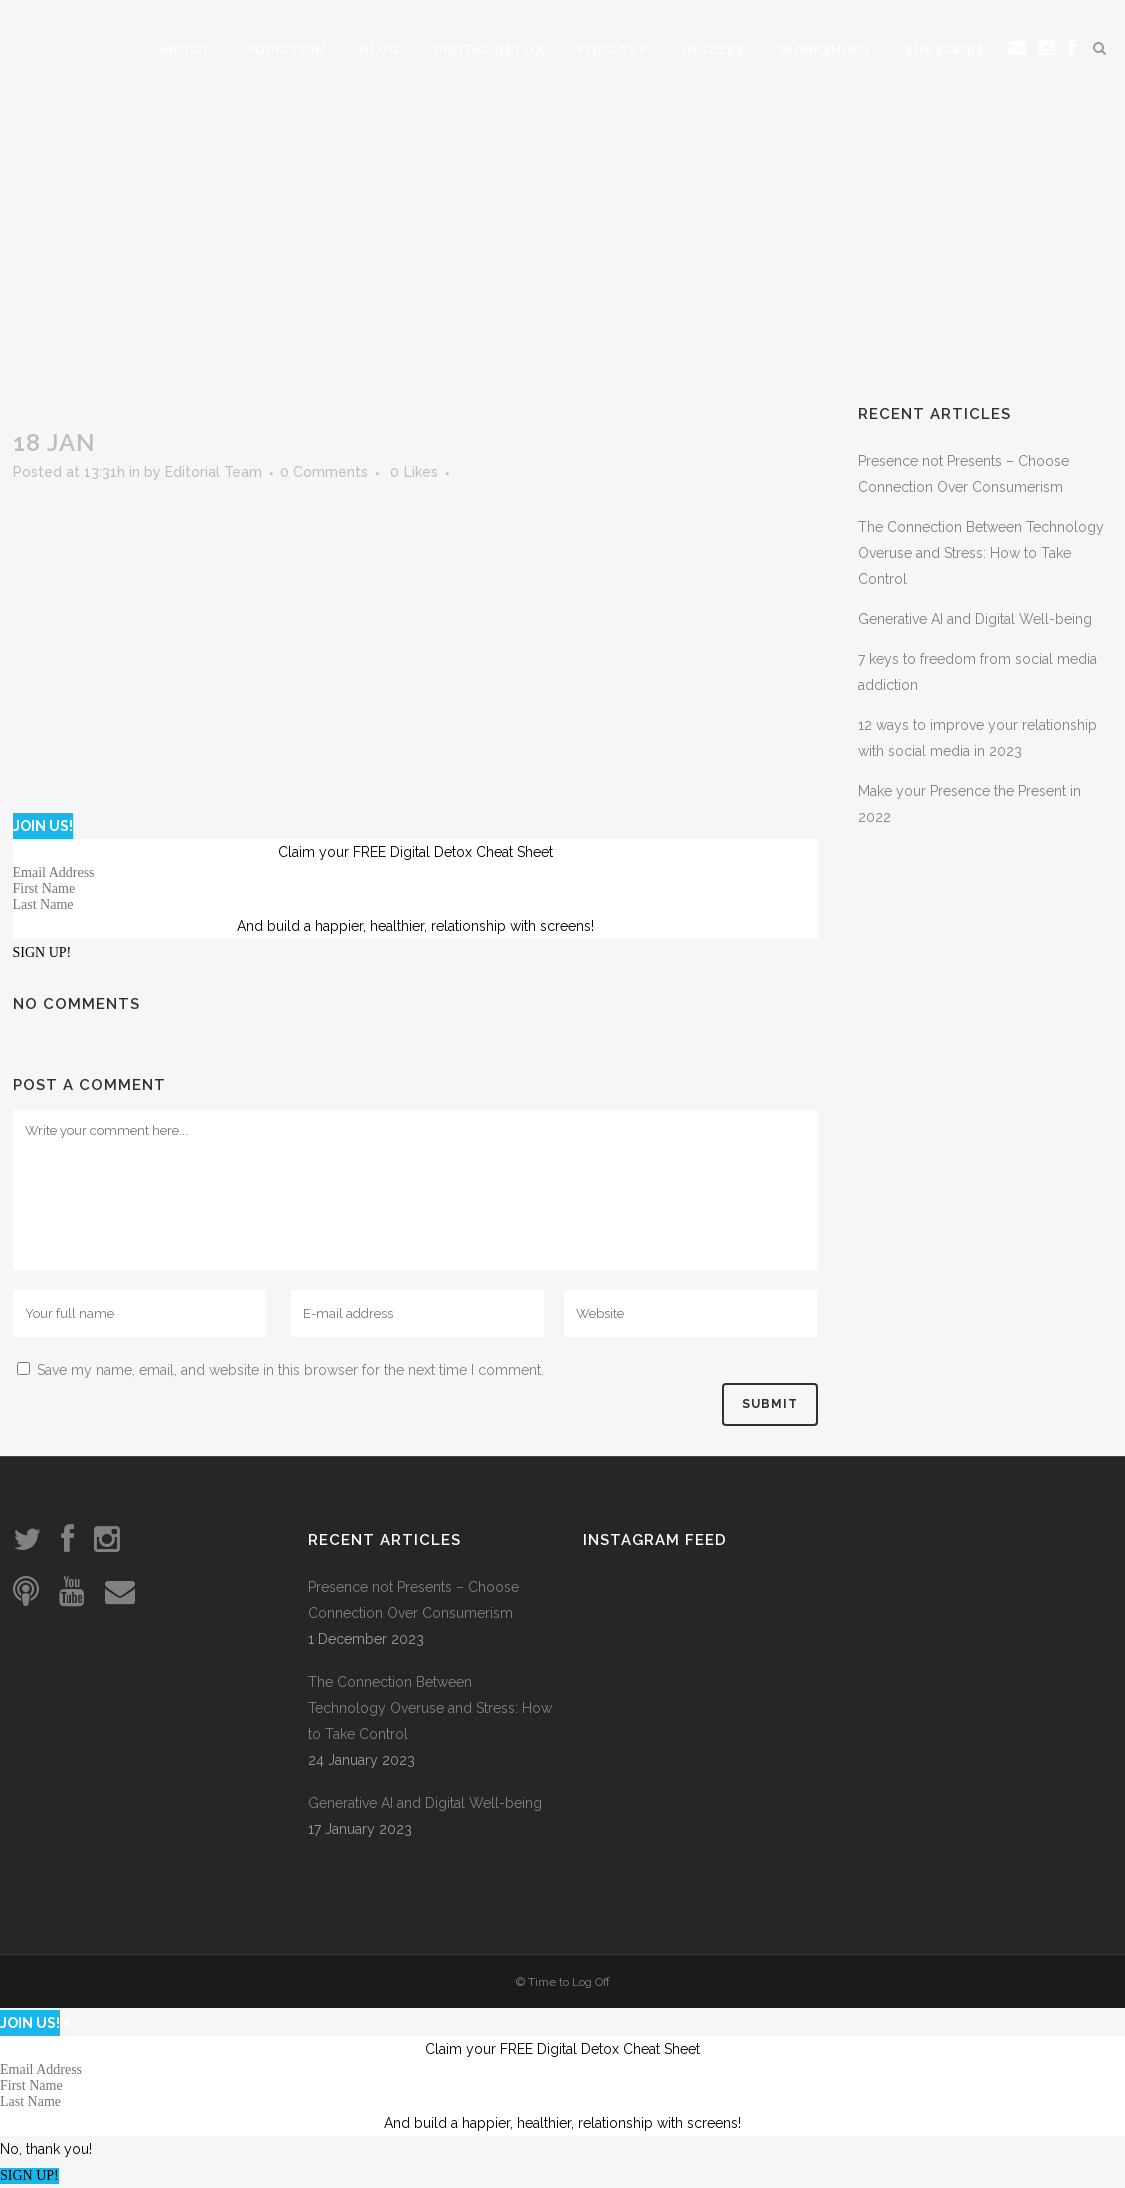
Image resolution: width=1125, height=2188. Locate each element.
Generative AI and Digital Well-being (975, 619)
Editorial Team (213, 472)
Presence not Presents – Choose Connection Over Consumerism (413, 1600)
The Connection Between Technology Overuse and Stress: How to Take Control (981, 553)
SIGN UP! (42, 952)
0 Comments (324, 472)
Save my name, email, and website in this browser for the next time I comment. (290, 1370)
